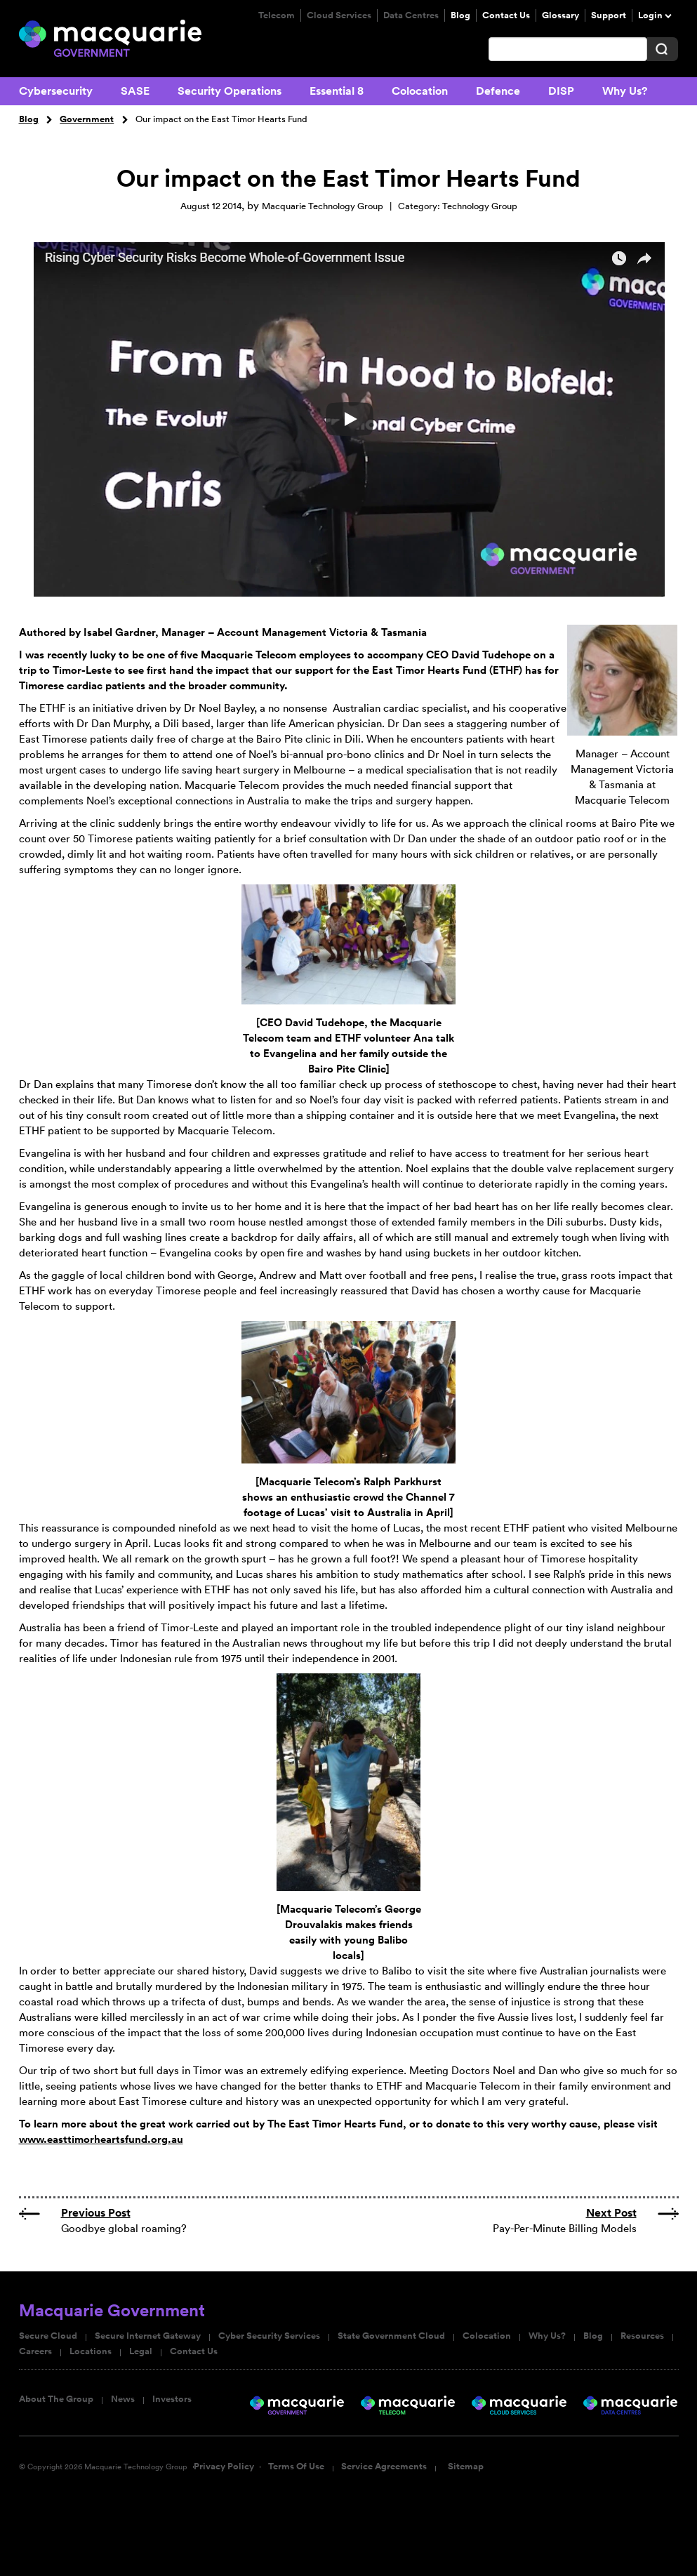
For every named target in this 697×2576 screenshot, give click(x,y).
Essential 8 (337, 91)
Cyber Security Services (269, 2336)
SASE (135, 91)
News (123, 2399)
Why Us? (624, 91)
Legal (140, 2351)
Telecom (276, 15)
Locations (90, 2351)
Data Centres (411, 15)
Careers (35, 2351)
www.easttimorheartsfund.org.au (101, 2139)
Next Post (611, 2212)
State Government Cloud (391, 2336)
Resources (642, 2336)
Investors (172, 2399)
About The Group (56, 2399)
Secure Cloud (48, 2336)
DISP (561, 91)
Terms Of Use (296, 2466)
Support (608, 15)
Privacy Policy (224, 2466)
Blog (460, 15)
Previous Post (96, 2212)
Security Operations (229, 91)
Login (650, 15)
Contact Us (506, 15)
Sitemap (466, 2466)
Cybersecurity (56, 91)
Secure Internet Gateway (148, 2336)
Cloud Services (339, 15)
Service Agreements (384, 2466)
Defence (498, 91)
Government (87, 119)
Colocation (420, 91)
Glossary (560, 15)
